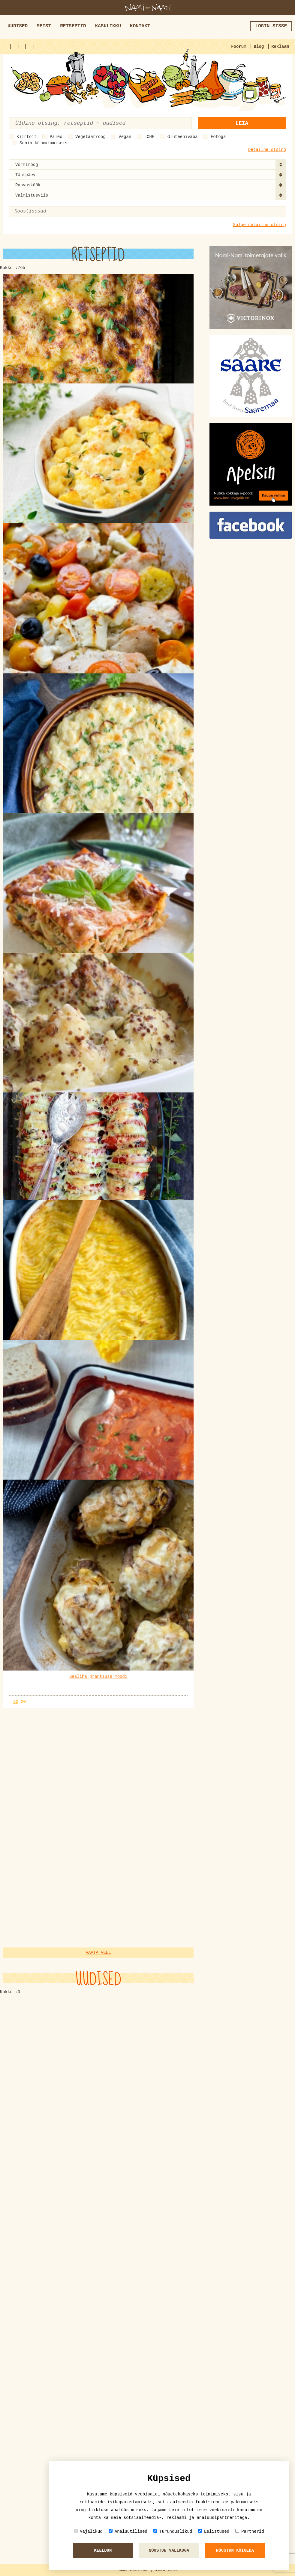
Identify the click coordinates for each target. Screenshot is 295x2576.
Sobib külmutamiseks (44, 143)
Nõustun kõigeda (235, 2550)
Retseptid (73, 26)
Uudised (18, 26)
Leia (241, 123)
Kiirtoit (27, 136)
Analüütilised (128, 2531)
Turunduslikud (172, 2531)
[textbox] (43, 211)
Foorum (238, 46)
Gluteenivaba (182, 136)
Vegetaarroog (90, 136)
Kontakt (140, 26)
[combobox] (147, 164)
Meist (44, 26)
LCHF (149, 136)
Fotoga (218, 136)
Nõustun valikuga (169, 2550)
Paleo (56, 136)
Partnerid (249, 2531)
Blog (259, 46)
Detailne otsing (267, 149)
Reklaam (280, 46)
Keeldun (103, 2550)
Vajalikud (88, 2531)
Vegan (125, 136)
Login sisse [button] (271, 26)
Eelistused (213, 2531)
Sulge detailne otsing (259, 224)
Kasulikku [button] (108, 26)
